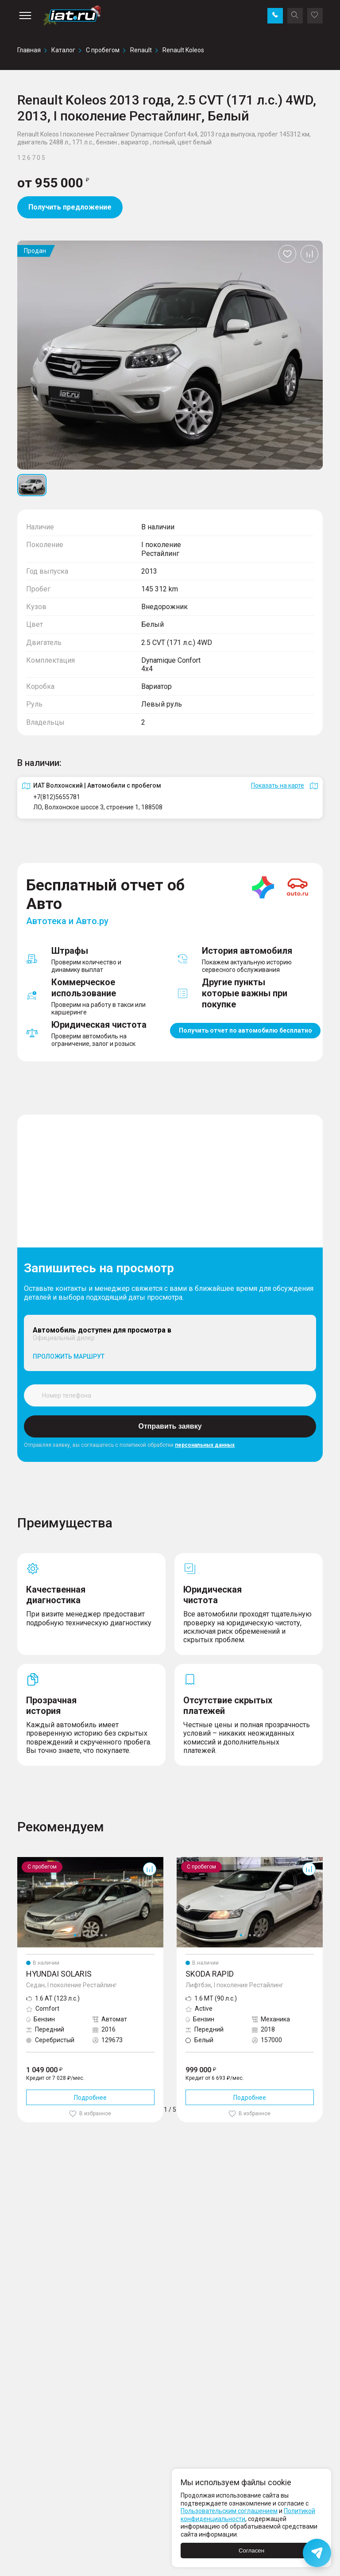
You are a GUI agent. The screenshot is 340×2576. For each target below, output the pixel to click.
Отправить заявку (169, 1426)
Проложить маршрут (68, 1356)
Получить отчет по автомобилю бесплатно (245, 1030)
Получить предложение (70, 207)
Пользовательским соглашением (229, 2510)
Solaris (26, 1860)
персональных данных (205, 1445)
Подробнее (90, 2097)
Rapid (185, 1860)
